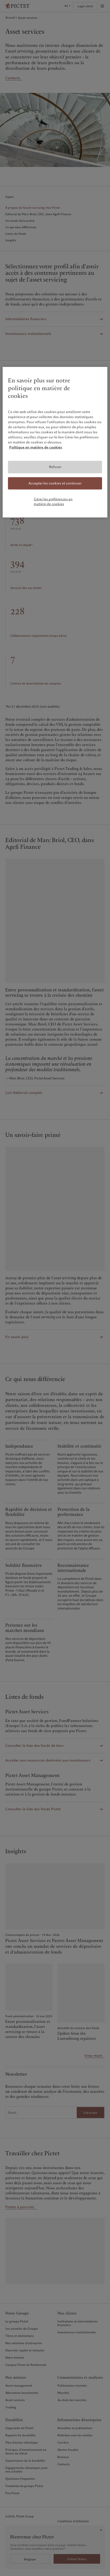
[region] (55, 442)
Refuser (55, 466)
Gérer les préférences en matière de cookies (53, 501)
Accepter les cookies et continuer (55, 483)
